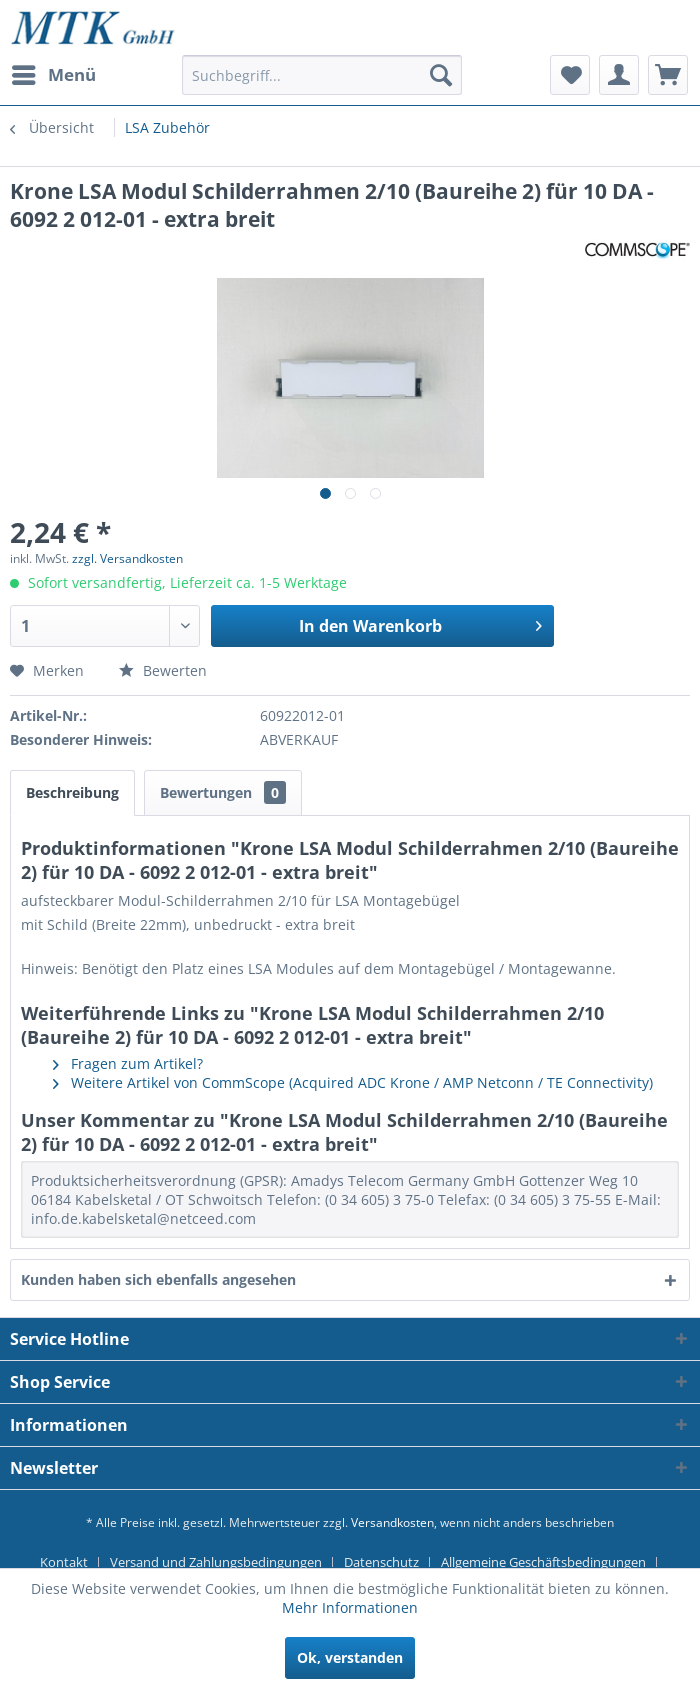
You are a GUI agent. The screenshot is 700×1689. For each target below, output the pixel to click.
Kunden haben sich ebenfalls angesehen (158, 1279)
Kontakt (64, 1562)
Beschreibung (72, 792)
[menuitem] (53, 75)
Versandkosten (392, 1522)
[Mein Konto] (619, 75)
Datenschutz (381, 1562)
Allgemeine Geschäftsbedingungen (543, 1562)
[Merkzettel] (570, 75)
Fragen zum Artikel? (128, 1063)
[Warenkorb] (668, 75)
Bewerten (163, 670)
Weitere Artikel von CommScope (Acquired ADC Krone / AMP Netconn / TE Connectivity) (353, 1082)
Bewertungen (223, 792)
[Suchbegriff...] (322, 75)
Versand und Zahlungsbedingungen (216, 1562)
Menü (54, 72)
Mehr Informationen (350, 1607)
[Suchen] (441, 75)
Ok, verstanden (350, 1657)
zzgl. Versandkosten (127, 558)
